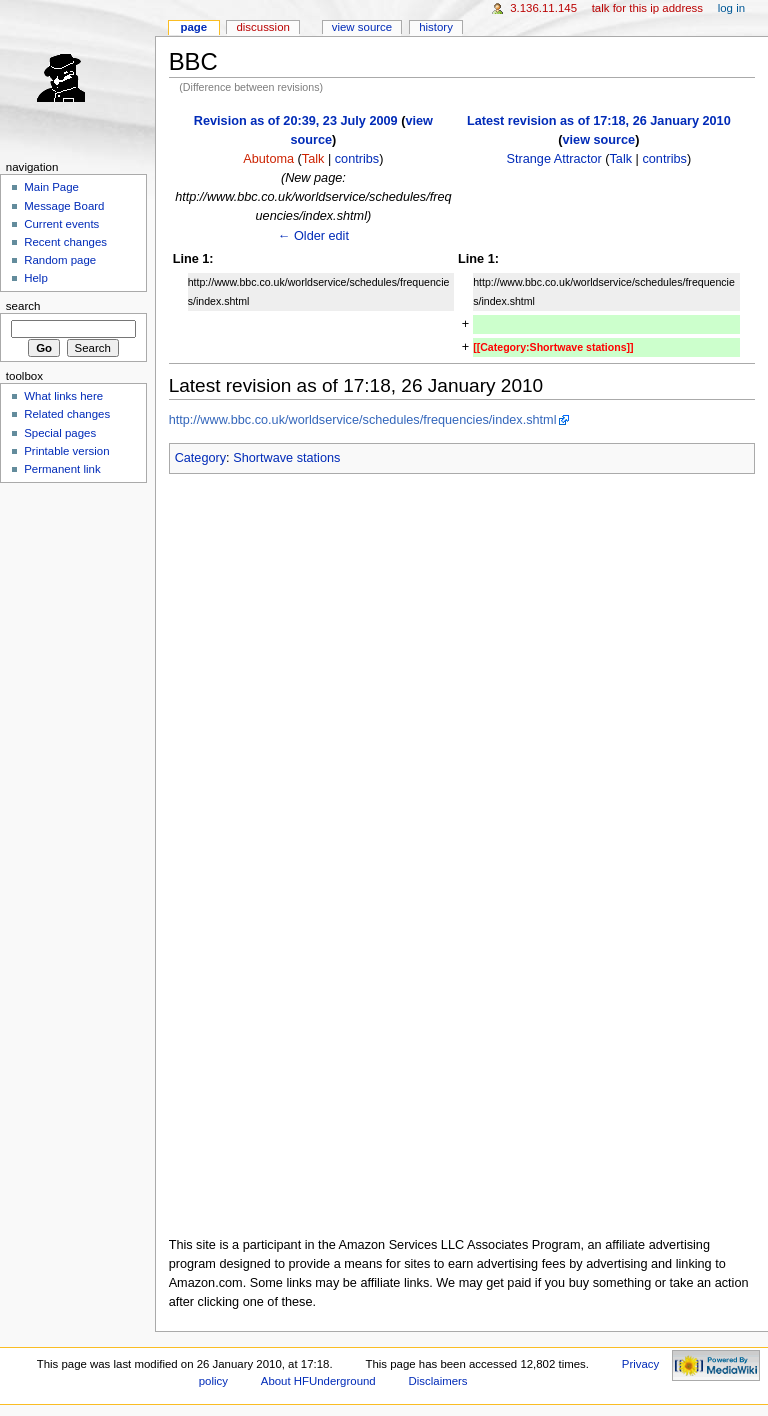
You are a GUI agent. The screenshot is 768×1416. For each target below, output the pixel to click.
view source (599, 140)
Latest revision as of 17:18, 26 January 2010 (599, 121)
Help (36, 278)
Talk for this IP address (647, 8)
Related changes (67, 414)
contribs (357, 159)
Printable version (66, 451)
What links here (63, 396)
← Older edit (313, 236)
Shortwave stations (286, 458)
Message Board (64, 206)
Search (23, 306)
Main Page (51, 187)
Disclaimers (438, 1381)
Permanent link (62, 469)
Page (193, 27)
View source (362, 27)
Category (200, 458)
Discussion (262, 27)
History (436, 27)
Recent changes (65, 242)
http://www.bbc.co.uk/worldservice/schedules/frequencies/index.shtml (363, 420)
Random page (60, 260)
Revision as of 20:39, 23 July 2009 (296, 121)
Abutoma (268, 159)
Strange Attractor (554, 159)
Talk (313, 159)
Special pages (60, 433)
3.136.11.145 (543, 8)
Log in (731, 8)
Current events (61, 224)
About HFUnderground (318, 1381)
